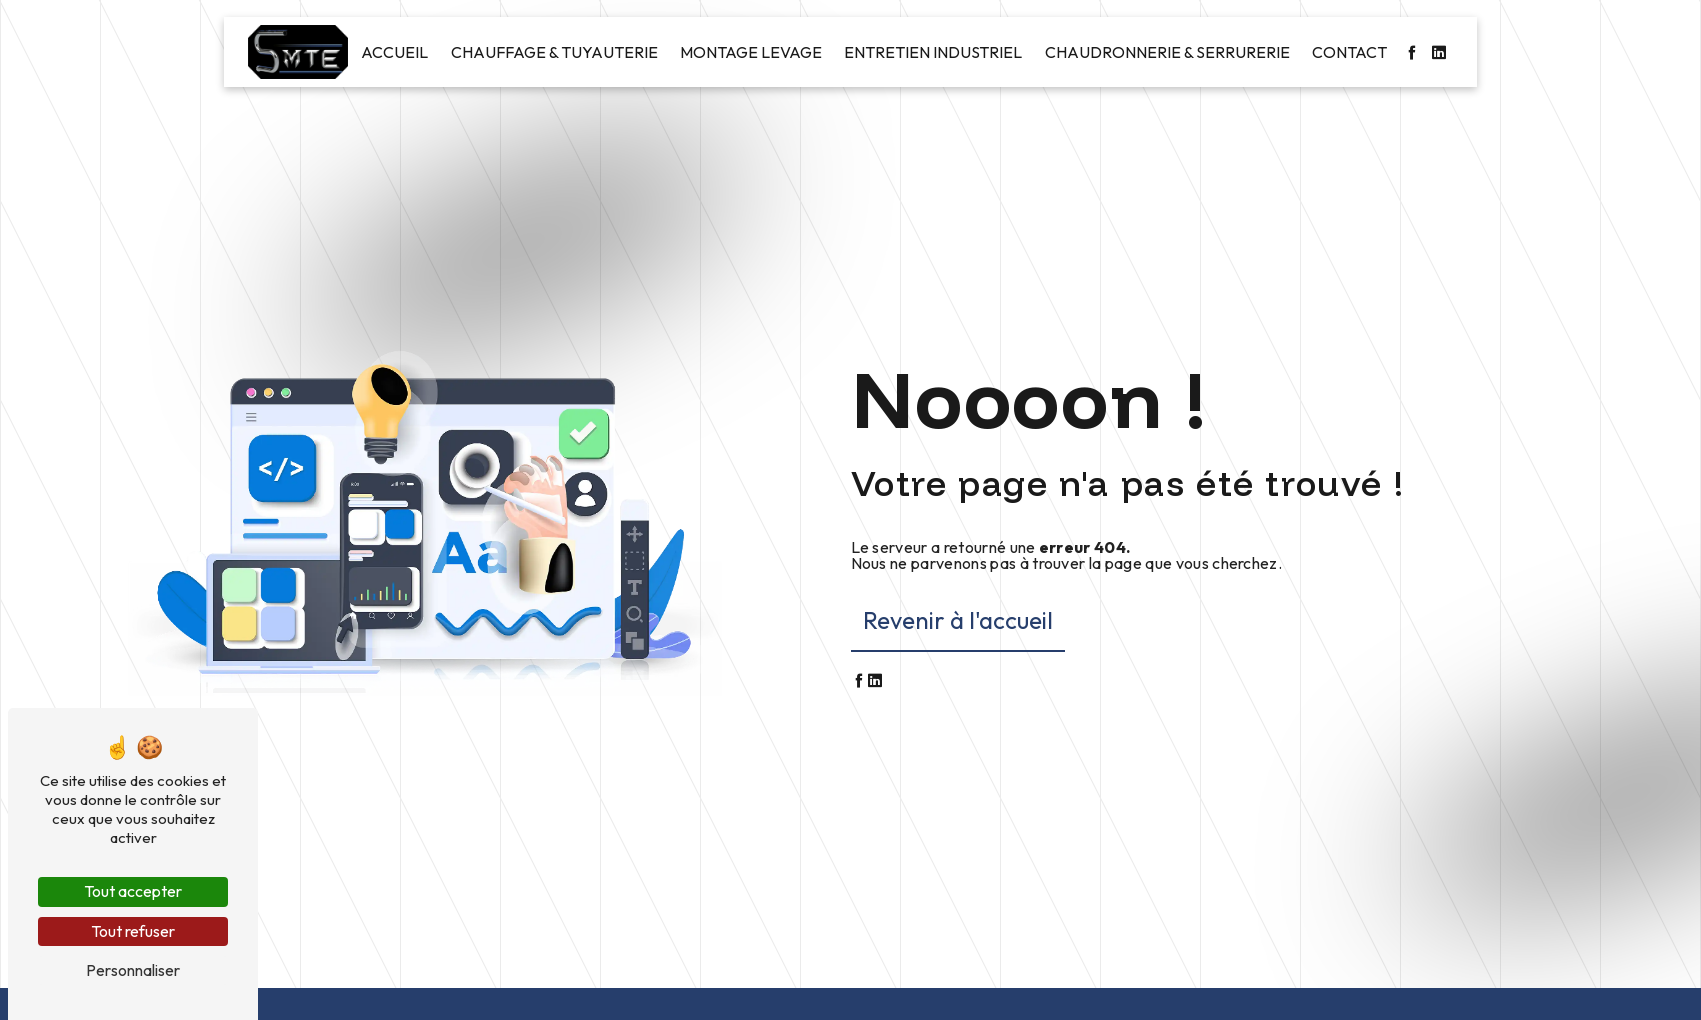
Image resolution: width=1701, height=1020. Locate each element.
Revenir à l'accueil (958, 620)
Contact (1349, 52)
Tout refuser (133, 931)
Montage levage (751, 52)
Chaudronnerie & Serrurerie (1167, 52)
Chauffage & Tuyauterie (554, 52)
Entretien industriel (933, 52)
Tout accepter (133, 891)
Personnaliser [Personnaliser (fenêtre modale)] (133, 970)
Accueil (394, 52)
